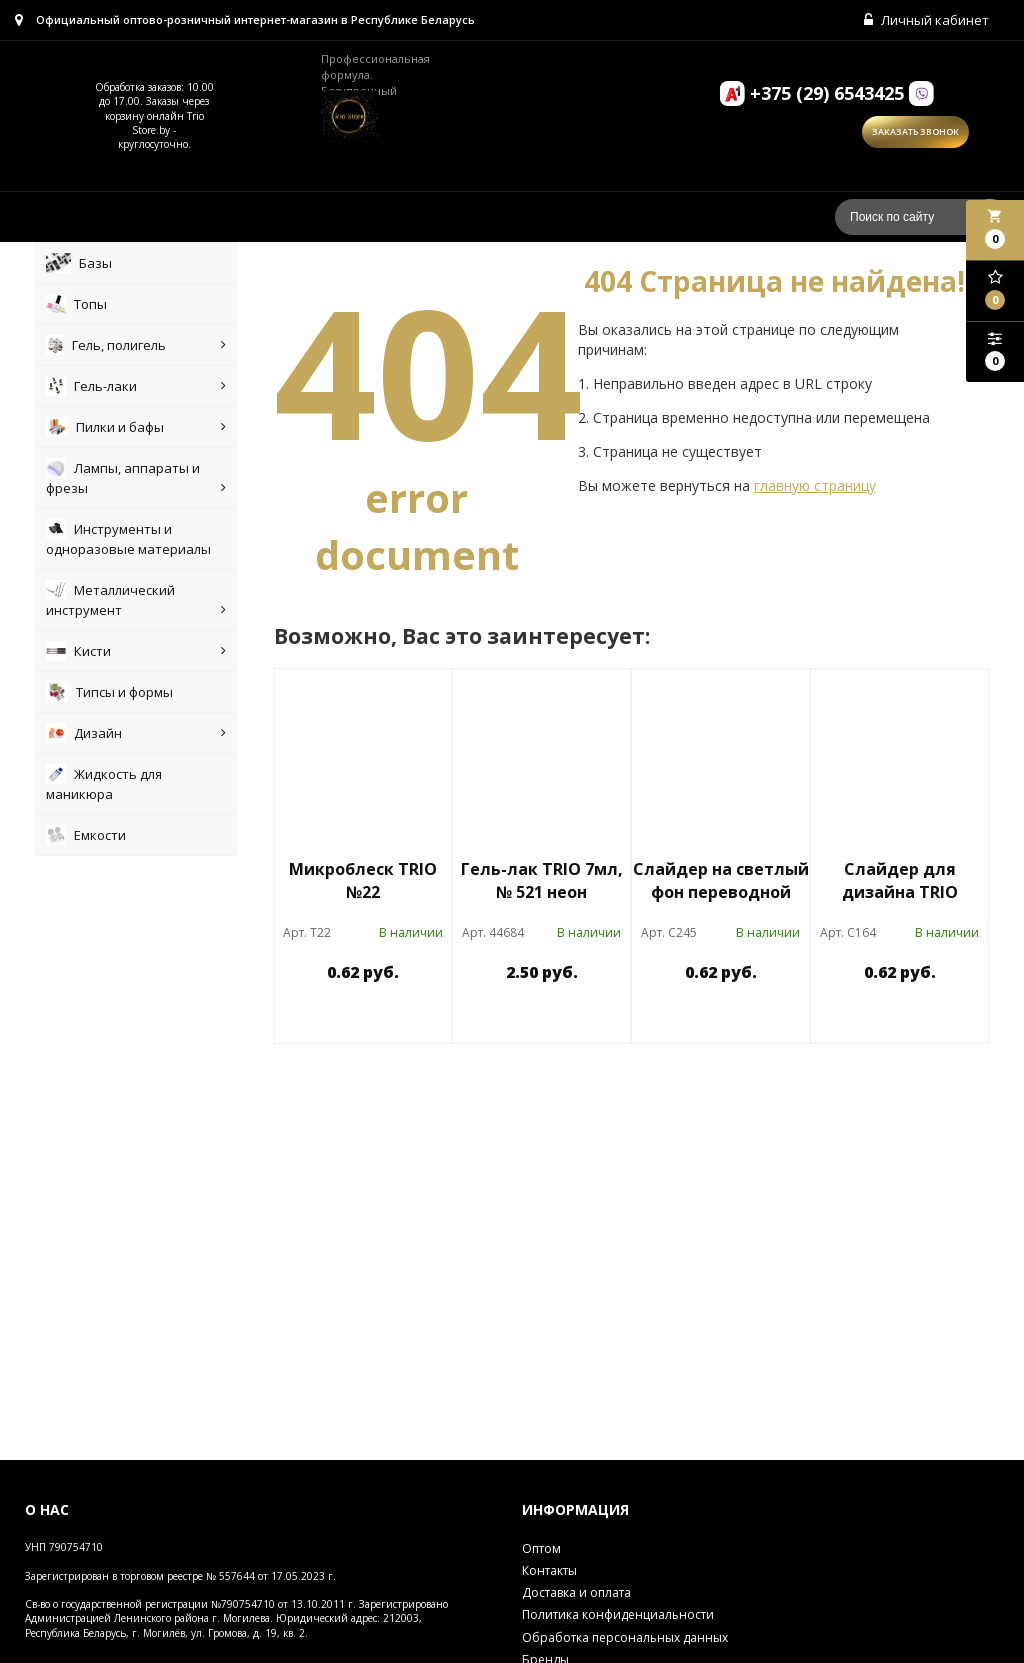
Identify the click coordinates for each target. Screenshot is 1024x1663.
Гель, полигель (136, 345)
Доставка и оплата (576, 1592)
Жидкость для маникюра (104, 783)
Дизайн (136, 733)
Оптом (541, 1548)
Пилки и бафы (136, 427)
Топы (76, 304)
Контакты (549, 1570)
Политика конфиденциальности (618, 1614)
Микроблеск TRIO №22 (363, 880)
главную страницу (815, 485)
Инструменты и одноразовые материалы (128, 538)
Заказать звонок (915, 131)
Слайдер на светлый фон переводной (721, 880)
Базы (79, 263)
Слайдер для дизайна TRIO (900, 880)
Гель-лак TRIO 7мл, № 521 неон (542, 880)
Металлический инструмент (136, 600)
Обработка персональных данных (625, 1637)
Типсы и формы (109, 692)
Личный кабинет (926, 20)
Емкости (86, 835)
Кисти (136, 651)
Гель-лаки (136, 386)
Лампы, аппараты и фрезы (136, 478)
